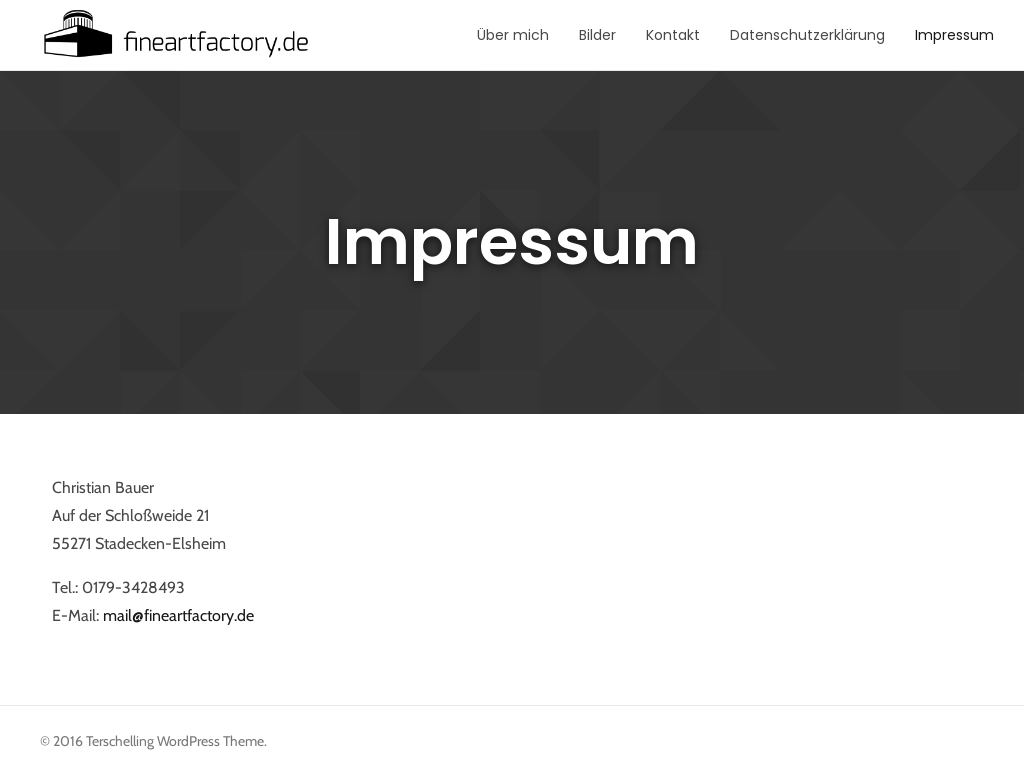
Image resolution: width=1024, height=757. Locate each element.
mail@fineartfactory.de (178, 615)
